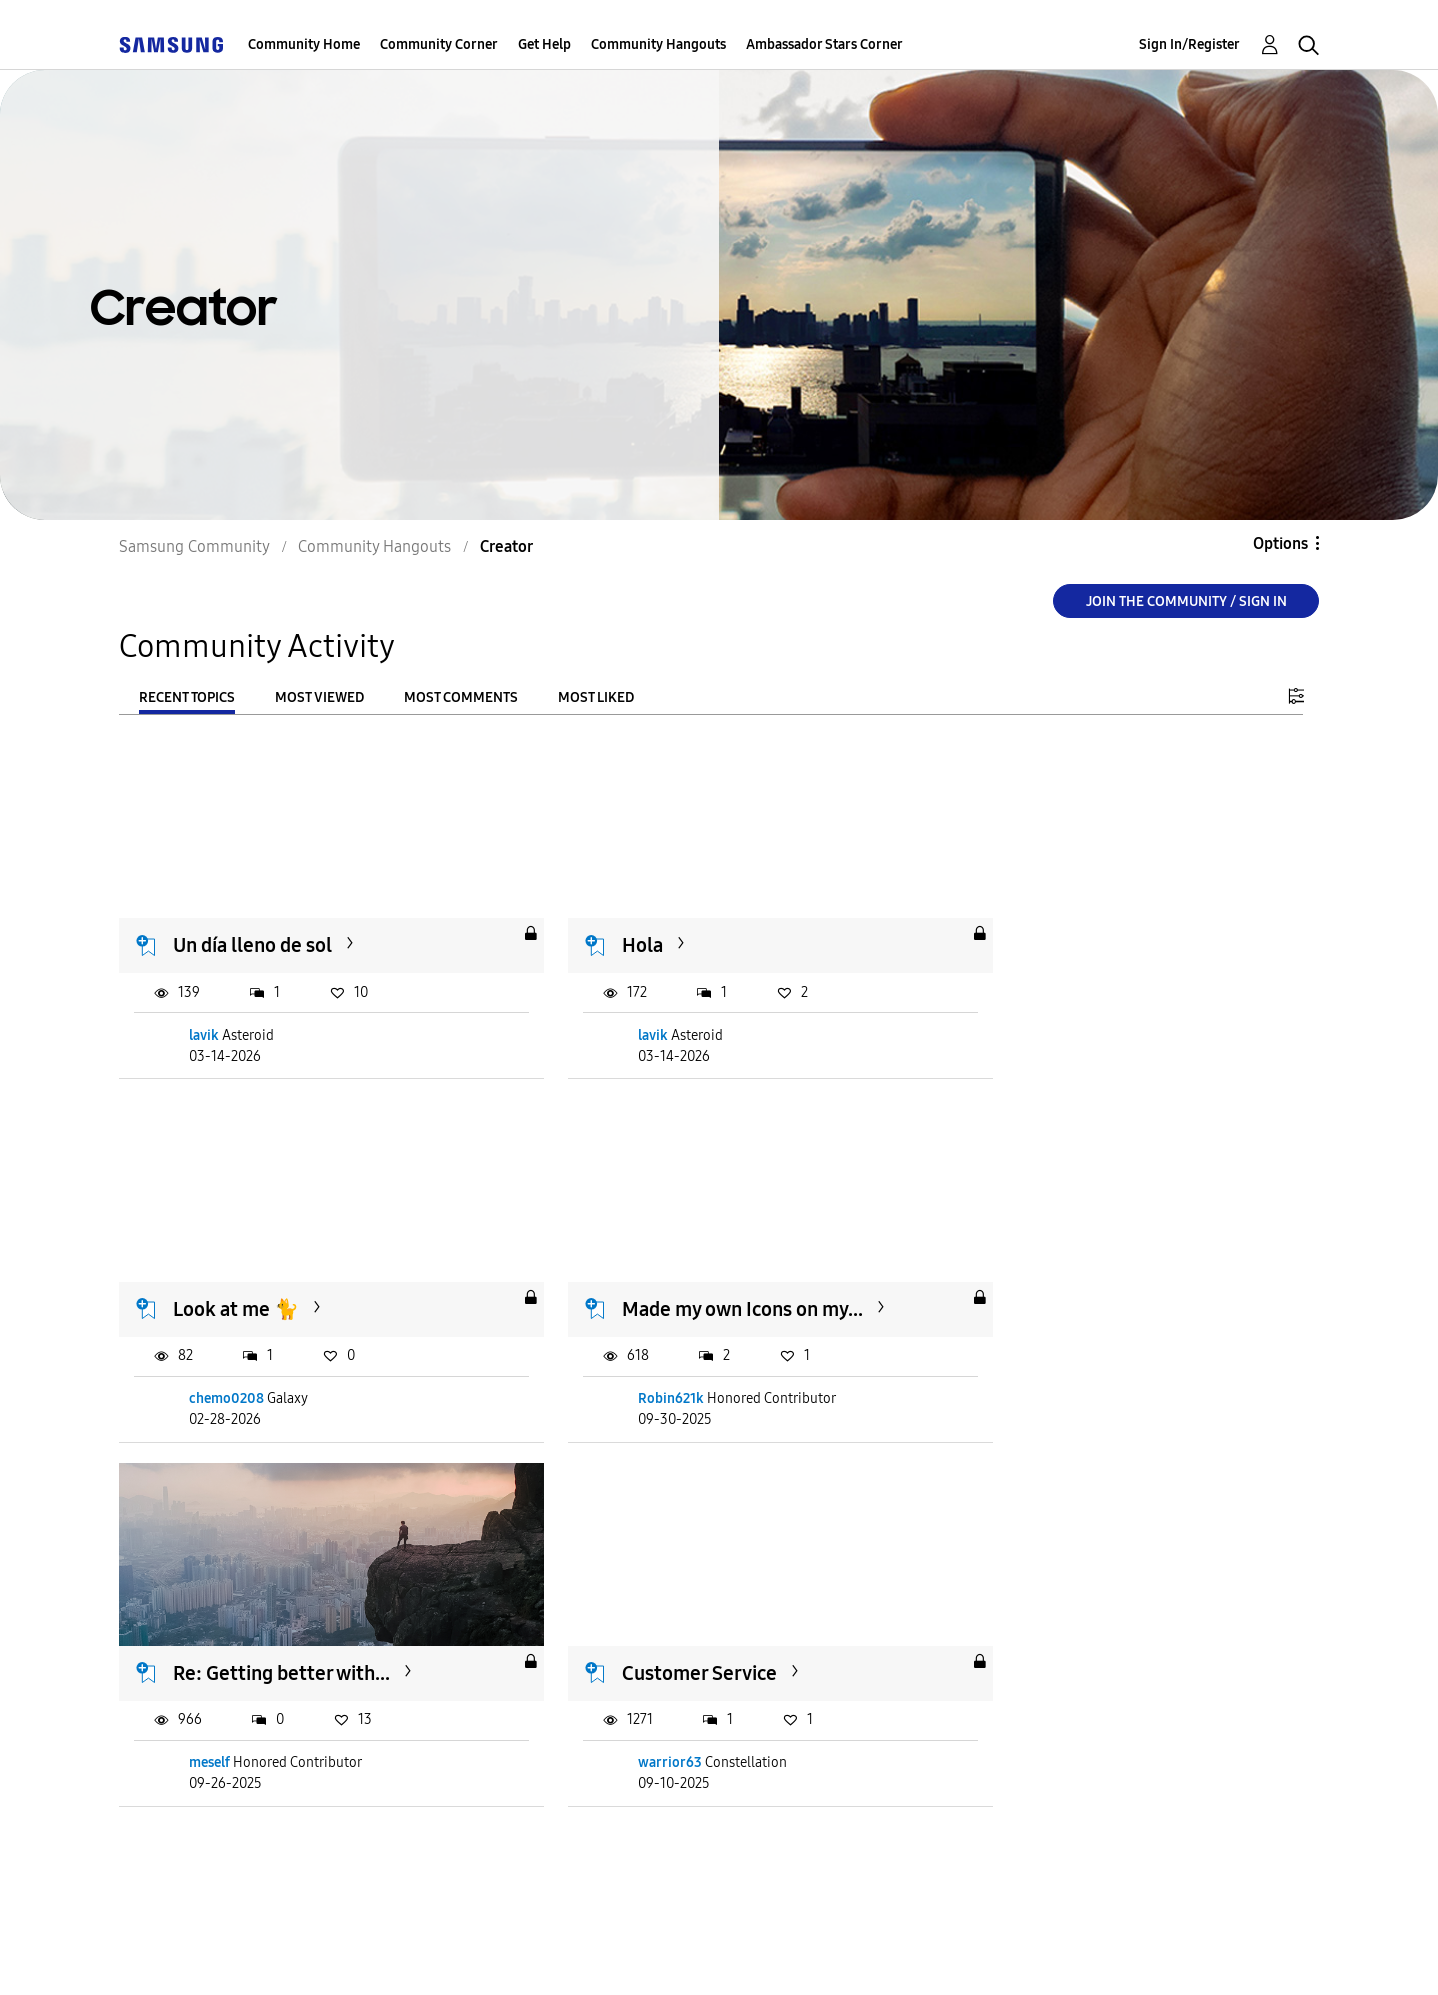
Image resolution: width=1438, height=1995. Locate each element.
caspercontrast (644, 1710)
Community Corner (439, 44)
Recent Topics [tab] (187, 697)
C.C (596, 1620)
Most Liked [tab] (596, 697)
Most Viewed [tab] (319, 697)
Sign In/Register (1189, 44)
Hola (602, 928)
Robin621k (223, 1363)
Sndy (205, 1710)
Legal (657, 1954)
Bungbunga (1042, 1710)
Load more (180, 1832)
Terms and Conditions (393, 1954)
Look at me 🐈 (1053, 928)
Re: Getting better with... (690, 1274)
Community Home (304, 44)
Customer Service (1067, 1274)
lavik (205, 1017)
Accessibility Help (188, 1954)
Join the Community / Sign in (1186, 601)
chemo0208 (1043, 1017)
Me (188, 1620)
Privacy (557, 1954)
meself (618, 1363)
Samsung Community (194, 546)
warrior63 (1038, 1363)
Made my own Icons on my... (294, 1274)
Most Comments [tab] (461, 697)
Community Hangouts (658, 44)
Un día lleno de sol (253, 928)
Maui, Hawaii (1045, 1620)
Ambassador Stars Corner (824, 44)
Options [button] (1280, 543)
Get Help (544, 44)
